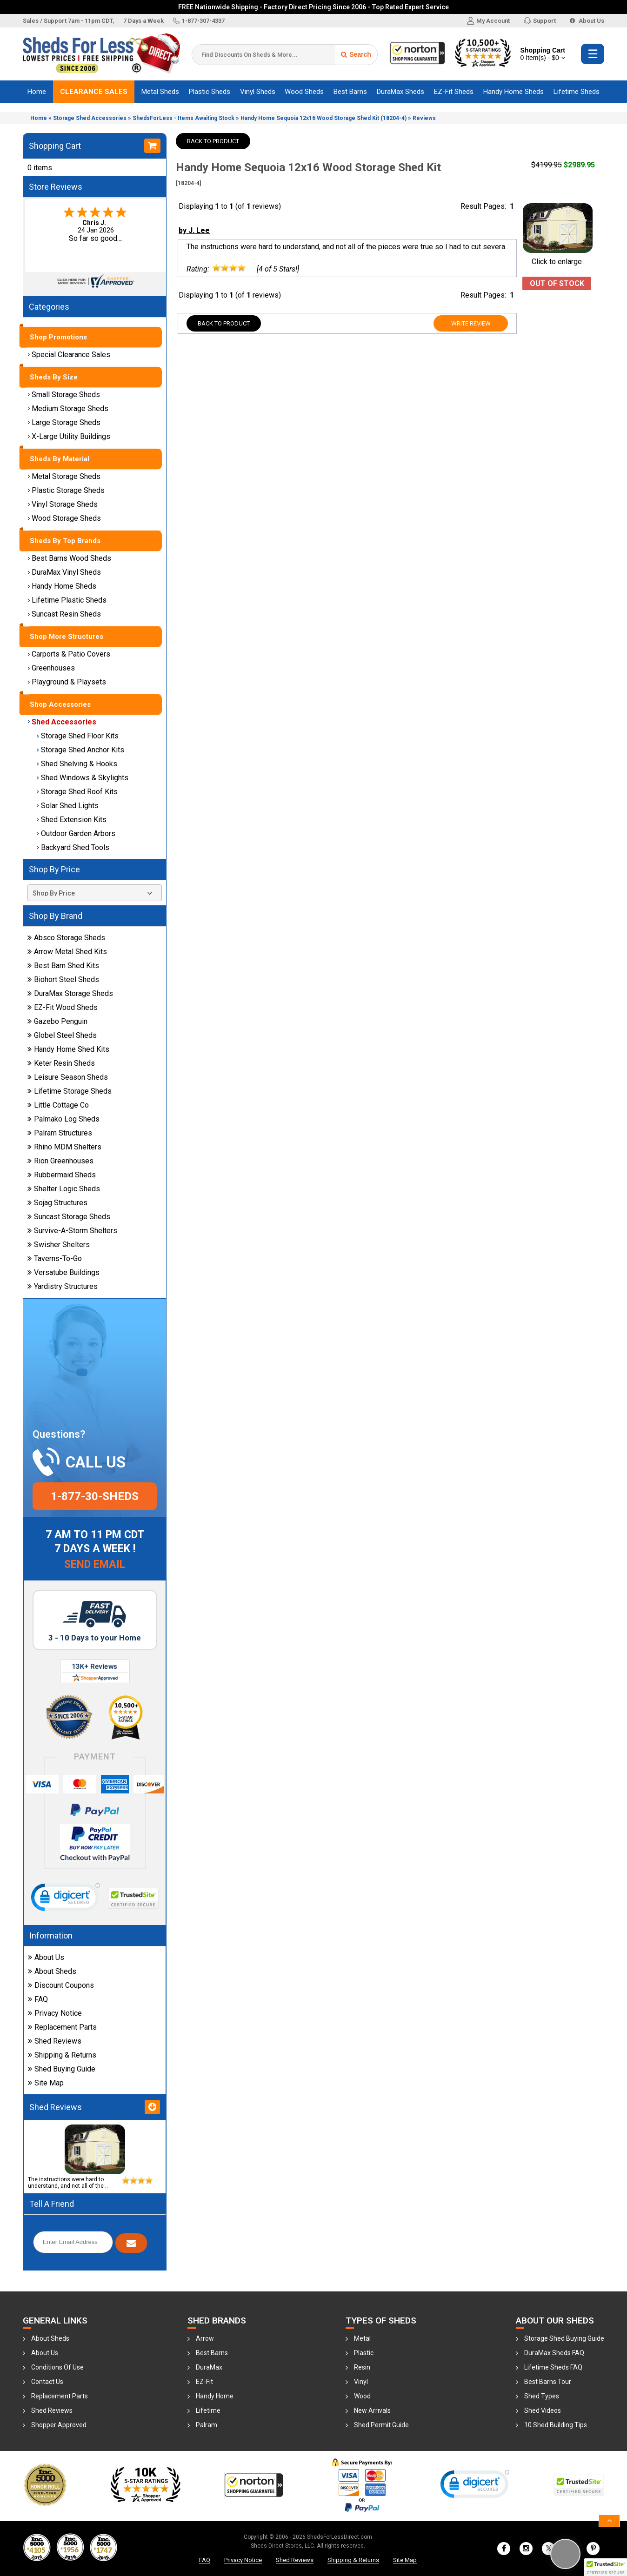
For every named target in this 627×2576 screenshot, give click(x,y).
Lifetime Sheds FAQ (553, 2367)
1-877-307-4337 (199, 20)
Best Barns (350, 91)
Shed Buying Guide (61, 2069)
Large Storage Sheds (63, 422)
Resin (362, 2367)
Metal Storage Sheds (63, 476)
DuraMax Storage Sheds (70, 993)
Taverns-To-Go (54, 1258)
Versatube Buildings (63, 1272)
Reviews (424, 118)
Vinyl (361, 2381)
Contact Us (47, 2381)
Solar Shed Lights (68, 805)
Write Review (471, 323)
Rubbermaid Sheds (61, 1174)
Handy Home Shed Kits (68, 1049)
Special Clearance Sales (68, 354)
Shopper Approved (59, 2425)
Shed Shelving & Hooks (77, 763)
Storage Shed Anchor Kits (80, 749)
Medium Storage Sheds (67, 408)
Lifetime (208, 2410)
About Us (587, 20)
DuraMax (209, 2367)
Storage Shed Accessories (90, 118)
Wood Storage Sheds (64, 518)
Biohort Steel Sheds (63, 979)
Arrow (205, 2338)
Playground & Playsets (66, 681)
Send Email (94, 1564)
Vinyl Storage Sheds (62, 504)
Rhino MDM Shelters (64, 1146)
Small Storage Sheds (63, 394)
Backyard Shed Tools (73, 847)
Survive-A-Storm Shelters (72, 1230)
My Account (488, 21)
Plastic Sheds (209, 91)
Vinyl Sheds (257, 91)
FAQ (38, 1999)
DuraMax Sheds (400, 91)
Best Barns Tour (547, 2381)
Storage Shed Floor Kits (78, 735)
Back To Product (213, 141)
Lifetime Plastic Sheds (67, 600)
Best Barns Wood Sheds (69, 558)
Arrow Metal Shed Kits (67, 951)
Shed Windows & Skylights (82, 777)
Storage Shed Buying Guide (564, 2338)
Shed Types (541, 2396)
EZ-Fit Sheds (454, 91)
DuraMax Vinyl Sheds (64, 572)
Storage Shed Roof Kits (77, 791)
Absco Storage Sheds (66, 937)
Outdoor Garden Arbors (76, 833)
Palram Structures (59, 1133)
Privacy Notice (55, 2013)
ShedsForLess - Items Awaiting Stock (183, 118)
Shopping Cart (542, 53)
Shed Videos (542, 2410)
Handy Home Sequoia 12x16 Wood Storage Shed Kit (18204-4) (323, 118)
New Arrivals (372, 2410)
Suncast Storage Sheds (68, 1216)
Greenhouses (51, 668)
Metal (362, 2338)
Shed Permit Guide (381, 2425)
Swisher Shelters (58, 1244)
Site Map (46, 2082)
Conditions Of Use (57, 2367)
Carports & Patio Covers (68, 654)
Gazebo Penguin (57, 1021)
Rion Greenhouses (60, 1160)
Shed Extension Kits (72, 819)
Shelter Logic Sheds (63, 1188)
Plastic (364, 2353)
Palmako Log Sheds (63, 1119)
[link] (65, 1899)
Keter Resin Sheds (61, 1063)
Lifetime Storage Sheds (69, 1091)
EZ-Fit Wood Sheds (62, 1007)
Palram (206, 2425)
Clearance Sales (93, 91)
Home (36, 91)
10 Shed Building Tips (555, 2425)
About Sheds (52, 1971)
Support (540, 21)
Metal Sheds (160, 91)
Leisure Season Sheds (67, 1077)
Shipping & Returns (62, 2055)
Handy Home (214, 2396)
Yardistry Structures (62, 1286)
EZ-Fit (204, 2381)
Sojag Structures (57, 1202)
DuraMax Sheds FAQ (554, 2353)
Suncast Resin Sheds (64, 614)
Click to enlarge (558, 257)
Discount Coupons (61, 1985)
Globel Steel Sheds (62, 1035)
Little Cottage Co (58, 1105)
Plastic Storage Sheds (66, 490)
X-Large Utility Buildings (68, 436)
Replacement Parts (62, 2027)
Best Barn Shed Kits (63, 965)
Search (356, 54)
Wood (362, 2396)
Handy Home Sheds (513, 91)
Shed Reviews (54, 2041)
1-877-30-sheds (95, 1496)
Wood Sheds (304, 91)
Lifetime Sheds (577, 91)
